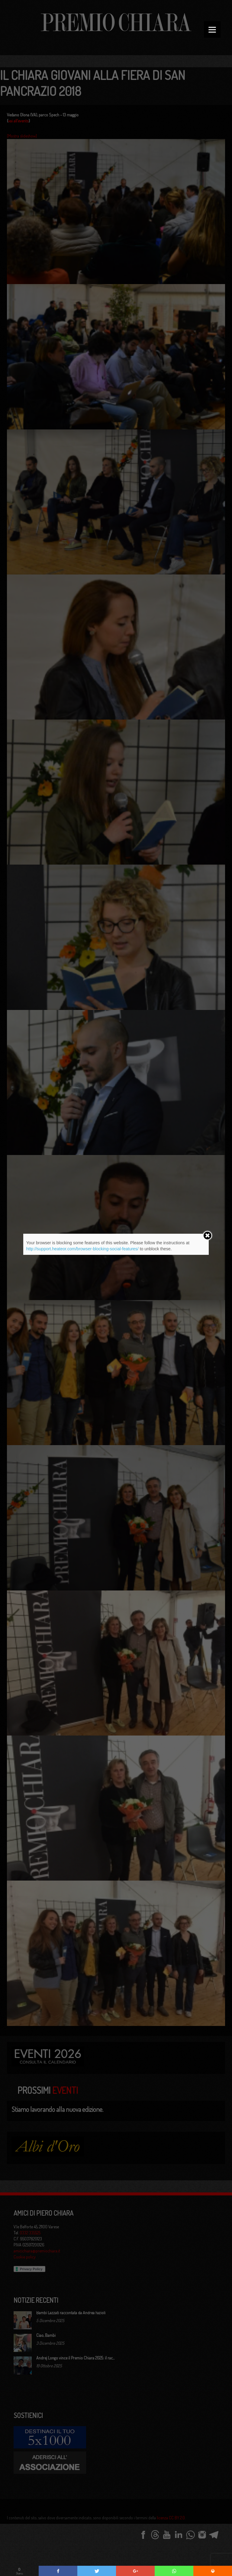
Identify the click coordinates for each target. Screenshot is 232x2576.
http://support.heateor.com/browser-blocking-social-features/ (82, 1248)
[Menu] (212, 29)
